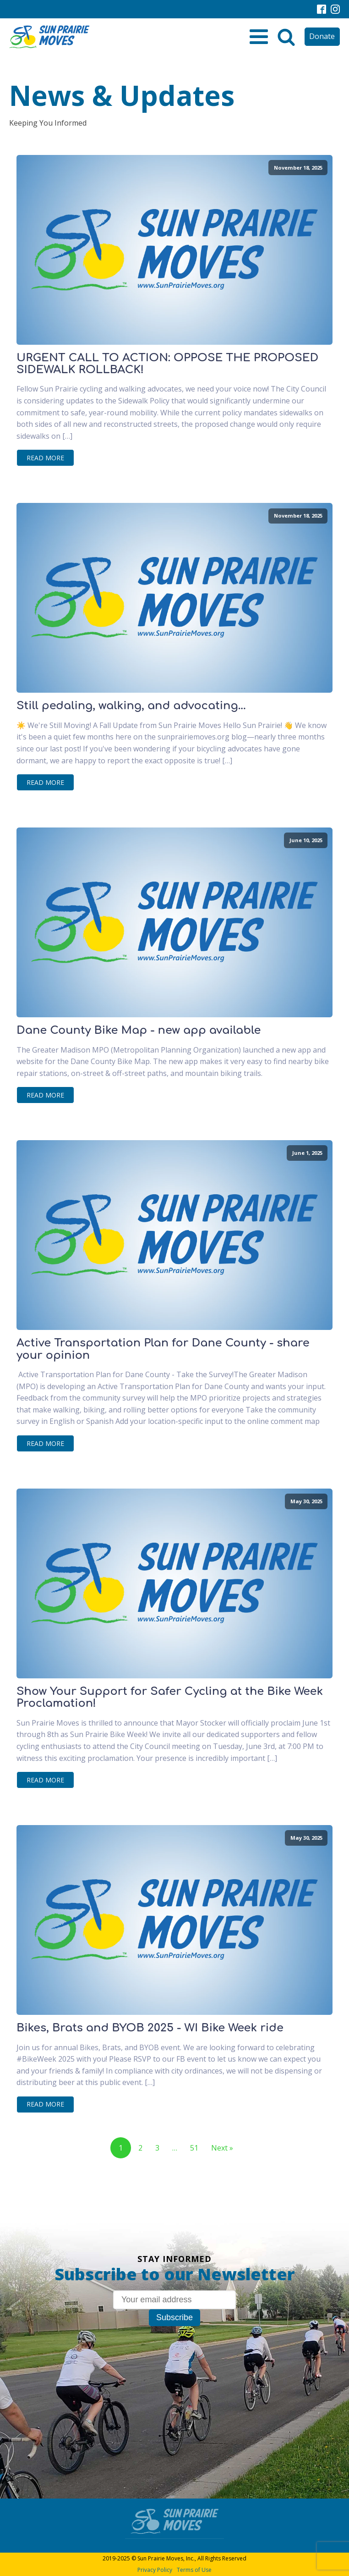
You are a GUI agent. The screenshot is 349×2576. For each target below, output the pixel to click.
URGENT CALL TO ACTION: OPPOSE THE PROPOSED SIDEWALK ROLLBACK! (167, 364)
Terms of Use (194, 2570)
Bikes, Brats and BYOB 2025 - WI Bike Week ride (150, 2028)
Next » (222, 2148)
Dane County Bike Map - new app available (138, 1031)
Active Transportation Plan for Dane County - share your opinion (163, 1349)
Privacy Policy (154, 2570)
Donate (322, 36)
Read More (45, 457)
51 (194, 2148)
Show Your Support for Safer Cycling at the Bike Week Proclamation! (169, 1698)
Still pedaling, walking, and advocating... (131, 706)
